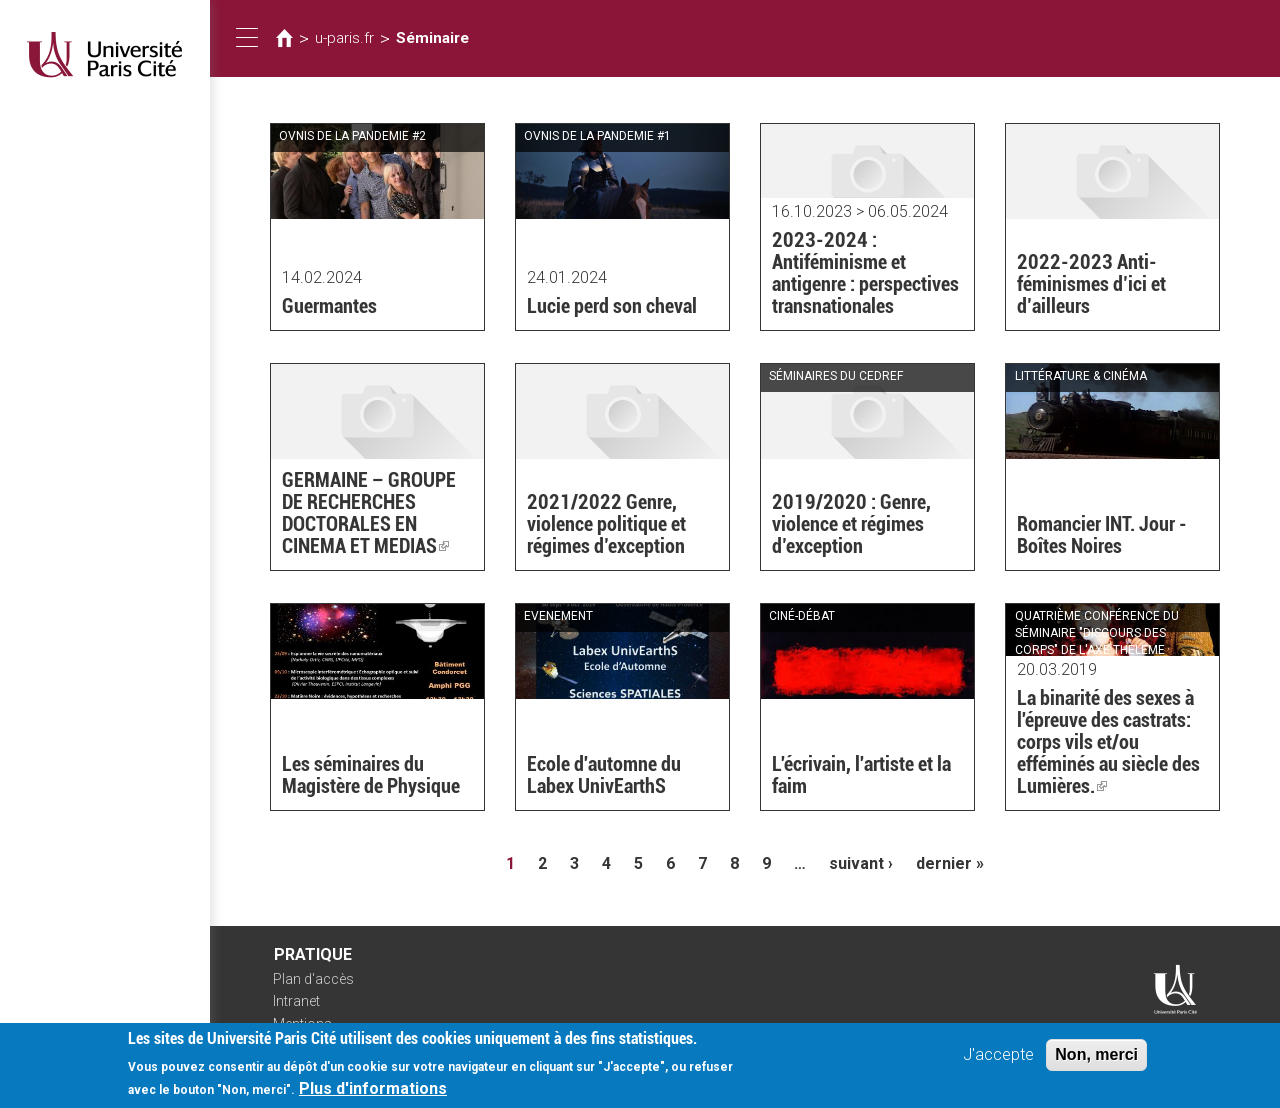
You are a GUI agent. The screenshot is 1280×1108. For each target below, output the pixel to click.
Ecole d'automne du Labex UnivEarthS (604, 775)
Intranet (296, 1001)
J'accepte (998, 1061)
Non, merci (1096, 1061)
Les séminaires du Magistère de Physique (371, 775)
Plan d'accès (313, 979)
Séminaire (432, 38)
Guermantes (329, 306)
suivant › (861, 863)
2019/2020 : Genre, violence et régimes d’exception (851, 524)
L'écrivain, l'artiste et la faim (861, 775)
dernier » (950, 863)
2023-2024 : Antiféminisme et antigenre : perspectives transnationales (865, 273)
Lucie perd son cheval (612, 306)
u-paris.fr (344, 38)
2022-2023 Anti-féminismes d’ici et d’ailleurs (1091, 284)
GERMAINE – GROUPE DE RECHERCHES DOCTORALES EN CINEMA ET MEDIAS (369, 513)
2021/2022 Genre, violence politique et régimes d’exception (606, 524)
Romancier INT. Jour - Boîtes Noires (1102, 535)
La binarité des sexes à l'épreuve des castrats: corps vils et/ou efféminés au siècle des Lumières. (1108, 742)
